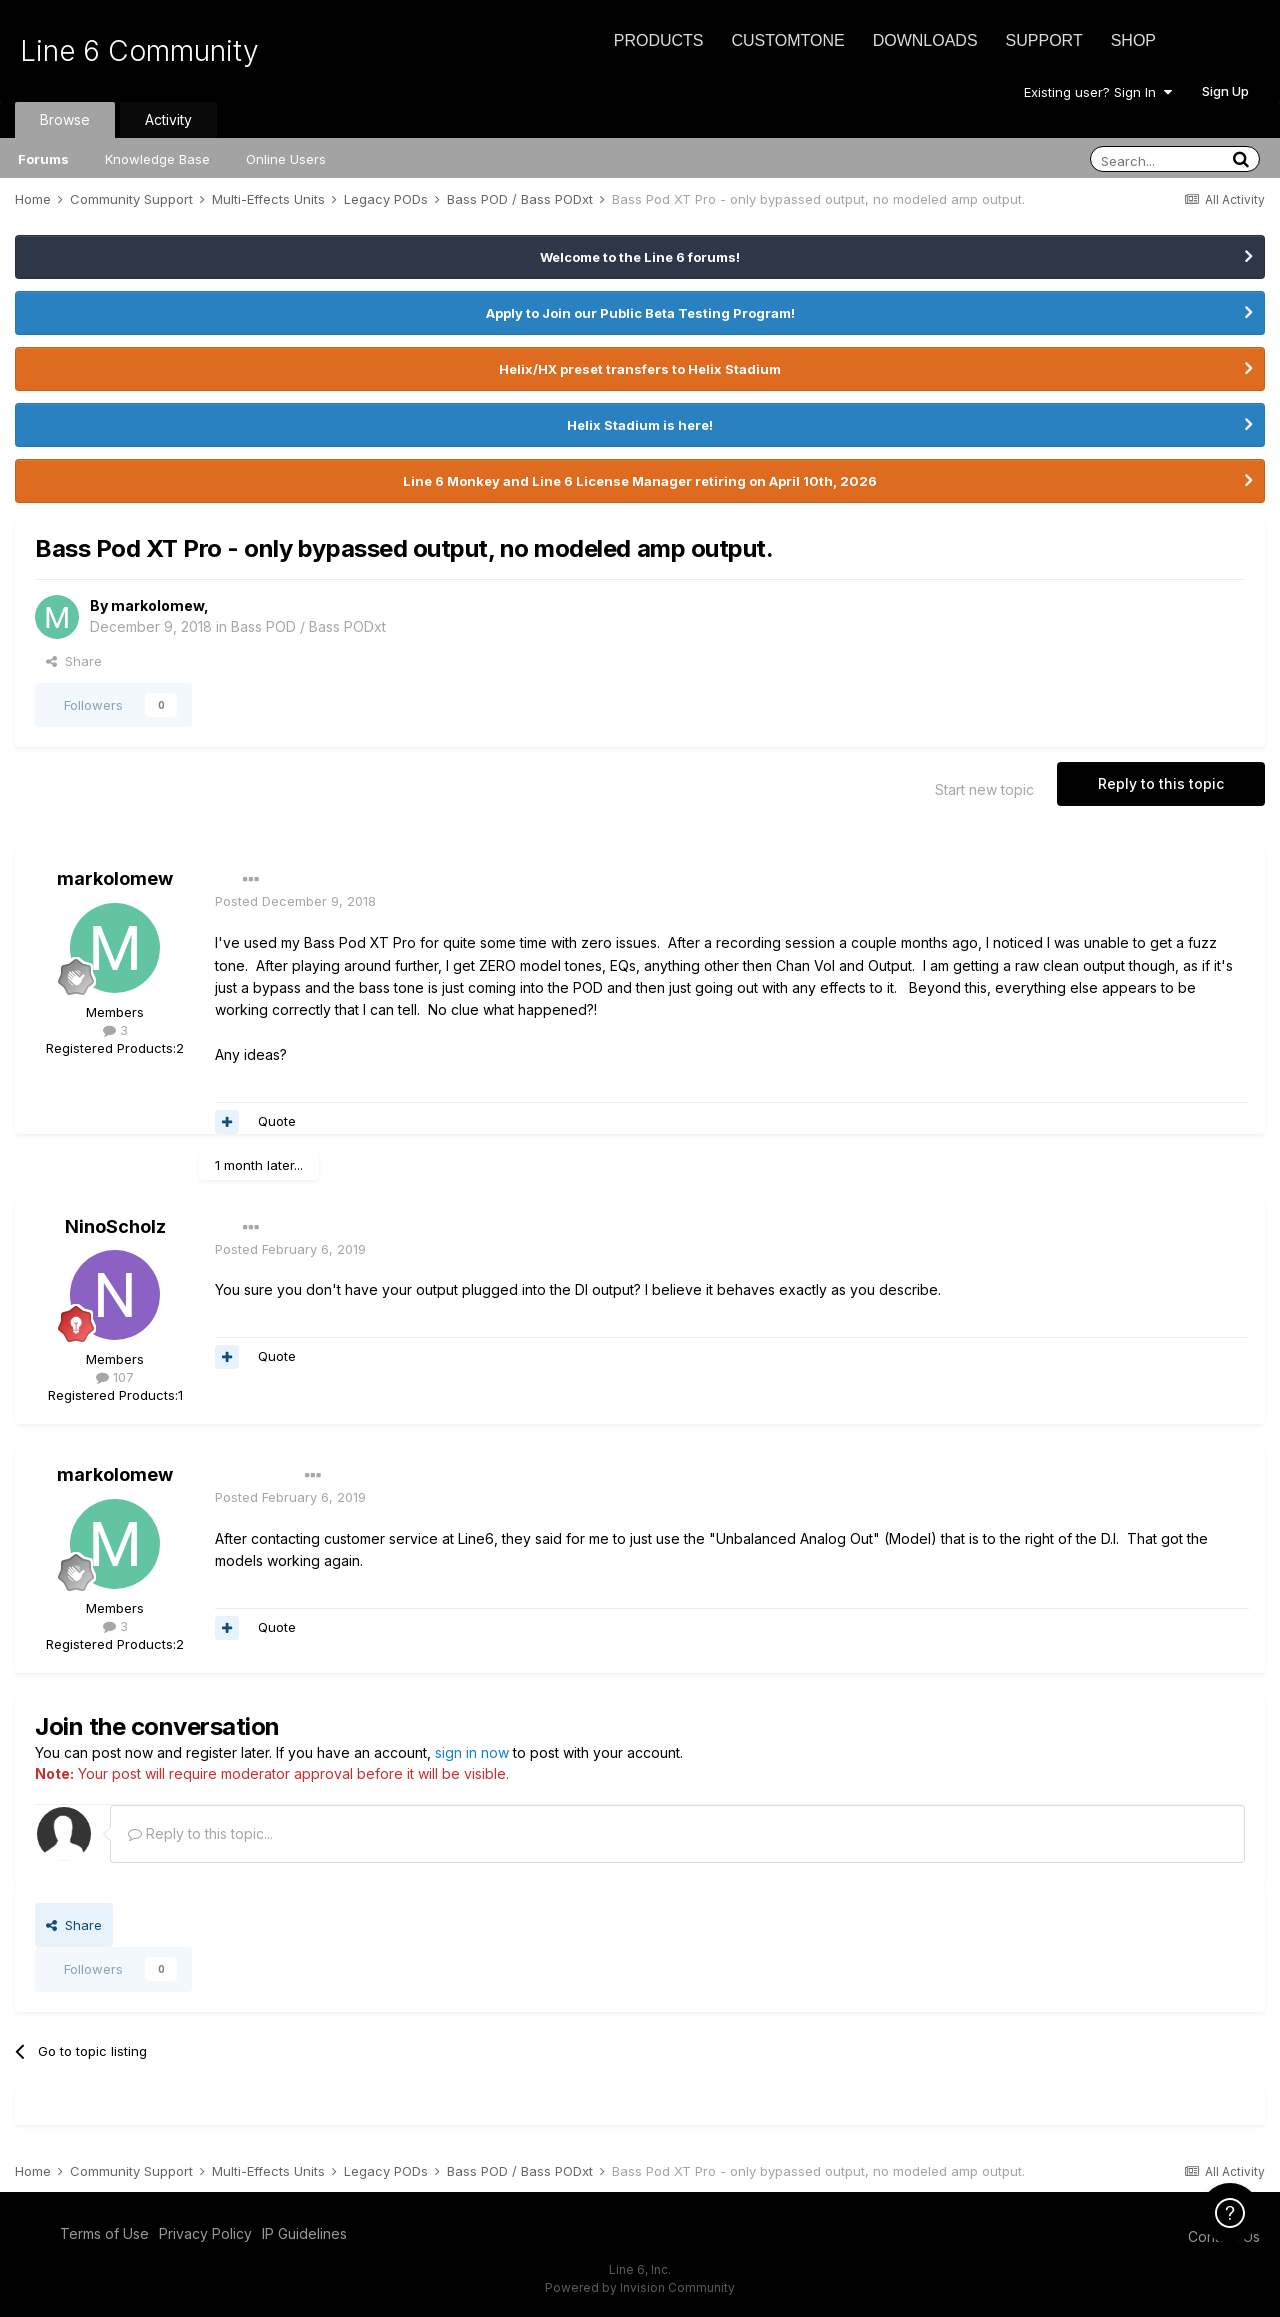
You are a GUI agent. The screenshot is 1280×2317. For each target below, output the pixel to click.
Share (74, 661)
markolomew (157, 605)
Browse (65, 119)
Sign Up (1225, 91)
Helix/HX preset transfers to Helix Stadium (640, 369)
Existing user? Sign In (1098, 92)
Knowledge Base (157, 159)
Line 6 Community (139, 51)
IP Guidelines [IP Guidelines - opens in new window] (304, 2233)
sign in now (472, 1752)
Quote (277, 1121)
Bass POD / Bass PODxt (308, 626)
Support (1044, 40)
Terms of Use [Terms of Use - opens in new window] (104, 2233)
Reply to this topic (1161, 783)
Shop (1133, 40)
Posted (295, 901)
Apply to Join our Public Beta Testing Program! (640, 313)
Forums (43, 159)
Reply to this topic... (200, 1833)
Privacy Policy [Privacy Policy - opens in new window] (205, 2233)
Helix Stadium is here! (640, 425)
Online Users (286, 159)
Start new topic (984, 789)
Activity (168, 119)
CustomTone (787, 40)
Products (659, 40)
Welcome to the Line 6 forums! (640, 257)
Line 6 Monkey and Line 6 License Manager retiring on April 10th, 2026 (640, 481)
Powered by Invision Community (640, 2287)
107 (115, 1377)
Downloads (925, 40)
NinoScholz (115, 1226)
